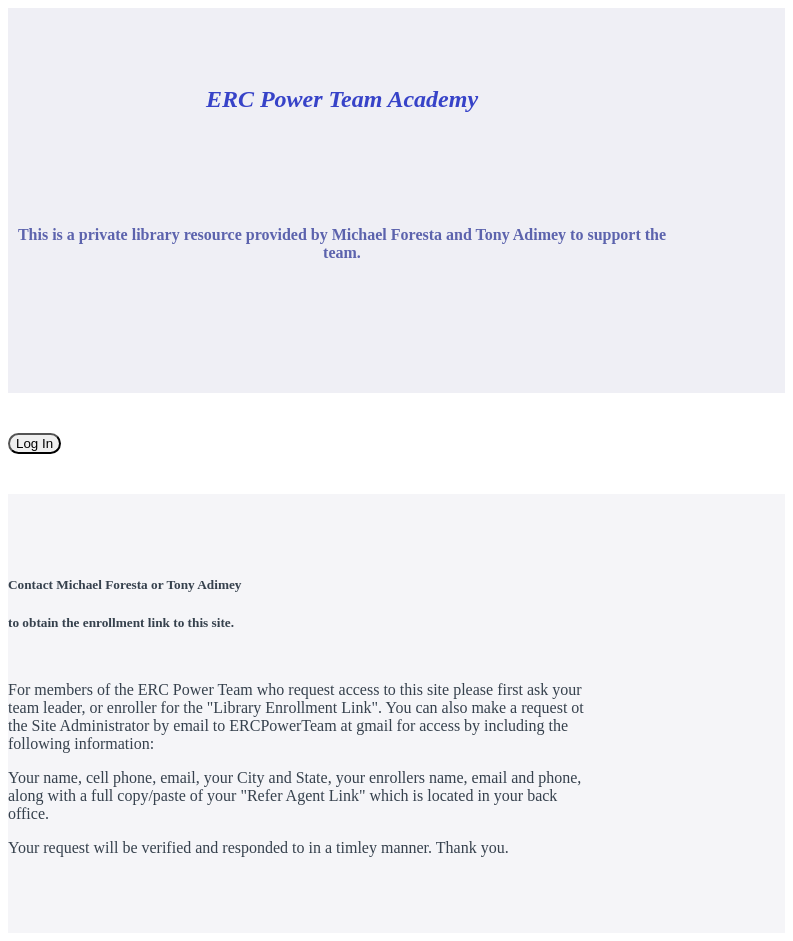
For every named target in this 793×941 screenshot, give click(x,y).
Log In (34, 443)
